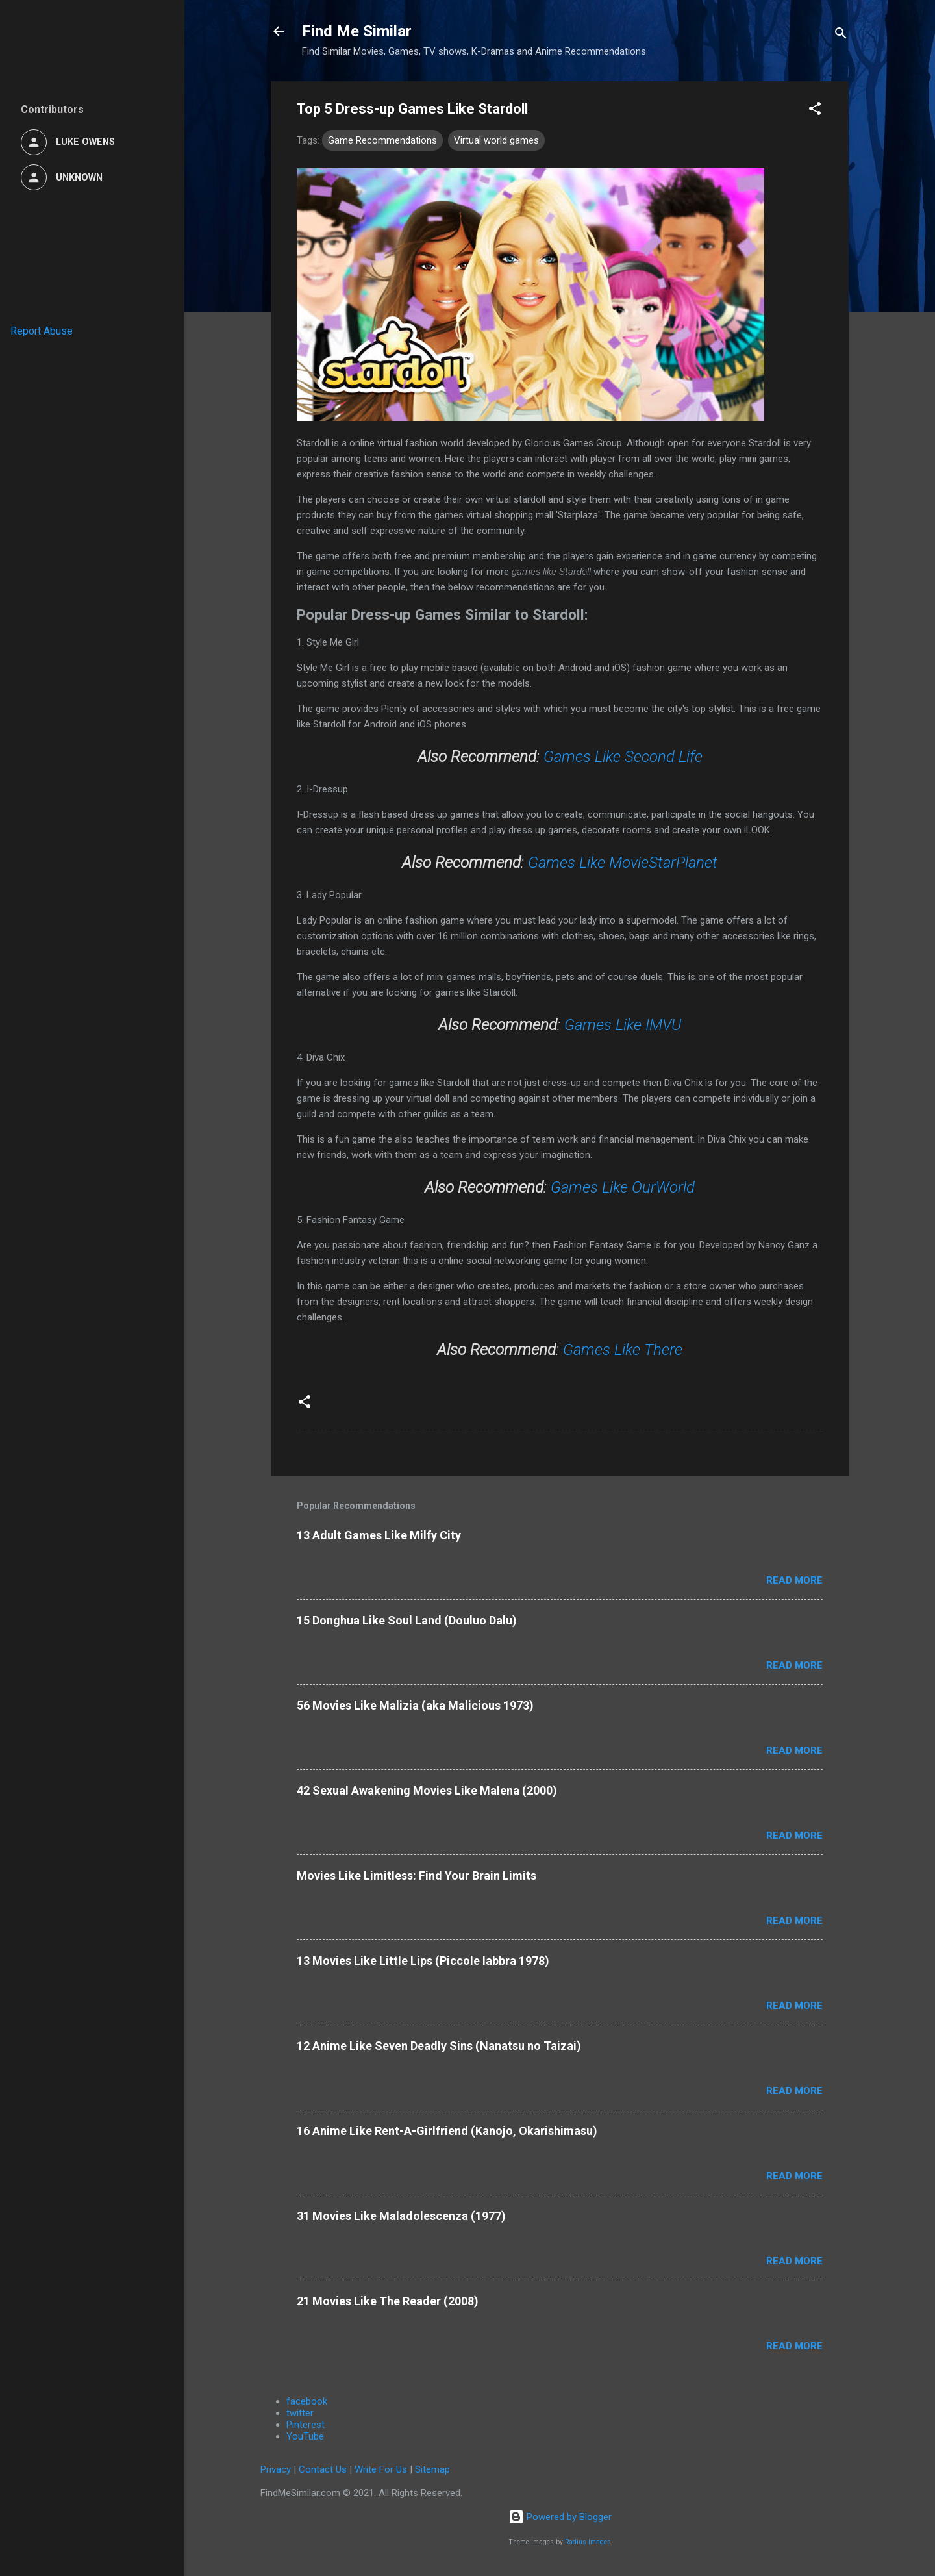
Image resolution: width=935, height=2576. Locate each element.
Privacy (275, 2469)
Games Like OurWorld (623, 1187)
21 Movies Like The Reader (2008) (388, 2301)
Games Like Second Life (623, 757)
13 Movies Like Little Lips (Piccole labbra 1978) (423, 1960)
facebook (306, 2401)
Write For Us (381, 2469)
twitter (300, 2413)
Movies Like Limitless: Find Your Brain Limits (416, 1875)
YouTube (305, 2436)
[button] (815, 111)
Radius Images (588, 2542)
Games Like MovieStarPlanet (622, 862)
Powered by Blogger (560, 2517)
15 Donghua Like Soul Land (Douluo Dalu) (407, 1620)
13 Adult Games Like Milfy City (379, 1535)
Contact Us (323, 2469)
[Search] (841, 35)
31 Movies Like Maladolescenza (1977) (401, 2216)
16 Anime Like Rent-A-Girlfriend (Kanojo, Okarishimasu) (447, 2131)
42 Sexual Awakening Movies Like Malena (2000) (427, 1790)
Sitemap (432, 2469)
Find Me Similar (357, 31)
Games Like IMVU (622, 1025)
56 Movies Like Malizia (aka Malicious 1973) (415, 1705)
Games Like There (622, 1350)
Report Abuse (41, 331)
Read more (794, 1580)
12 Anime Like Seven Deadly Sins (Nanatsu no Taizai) (439, 2045)
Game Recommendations (382, 140)
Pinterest (305, 2425)
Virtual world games (496, 140)
